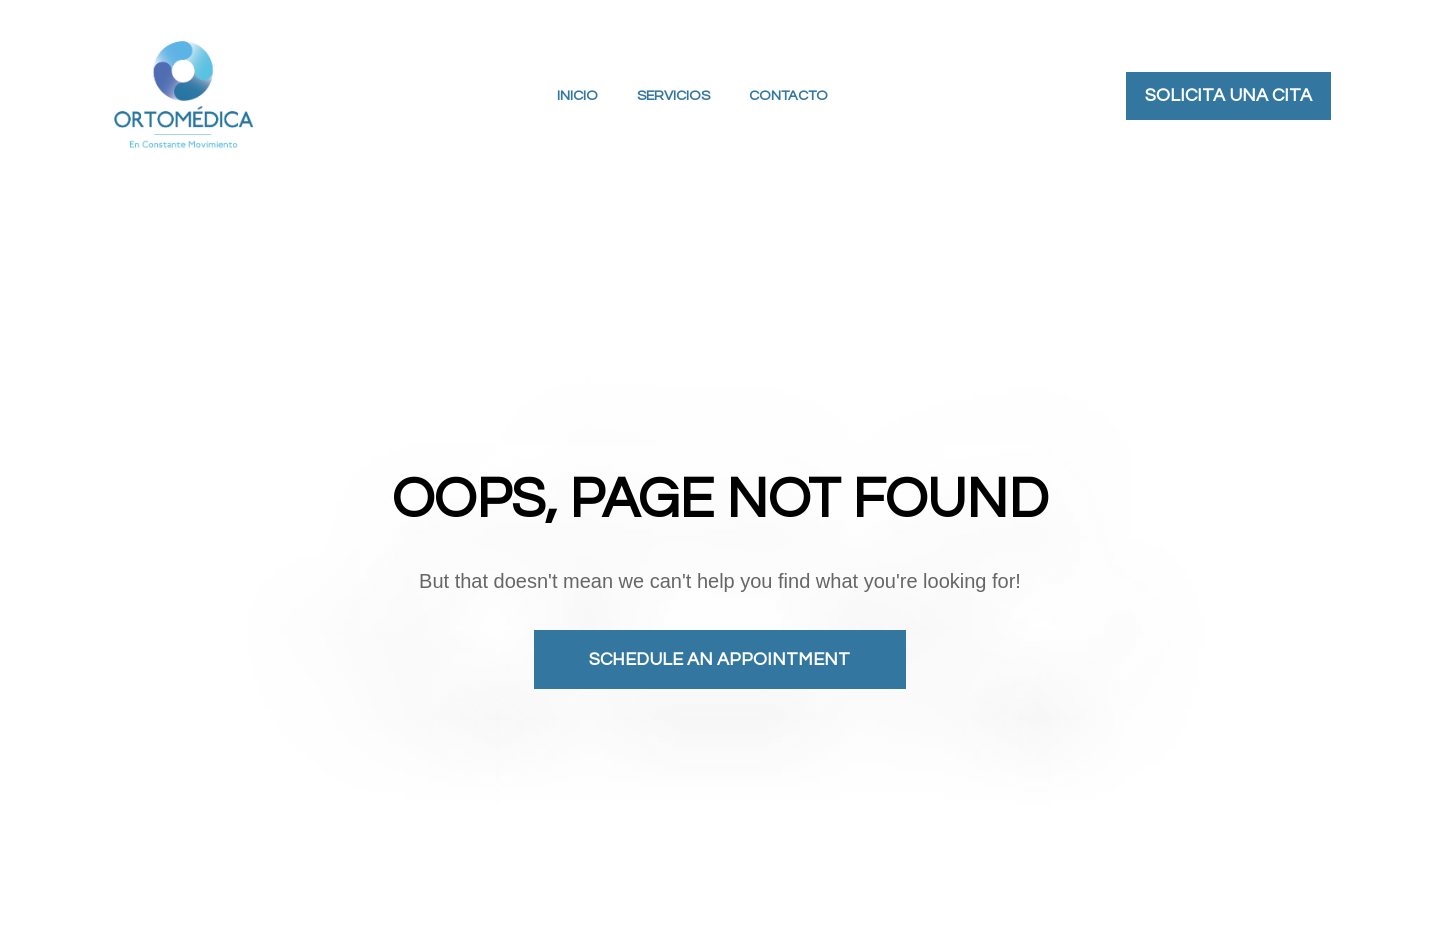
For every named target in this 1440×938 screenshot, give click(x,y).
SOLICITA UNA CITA (1228, 95)
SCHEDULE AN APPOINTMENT (719, 646)
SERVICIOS (673, 95)
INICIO (577, 95)
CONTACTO (788, 95)
